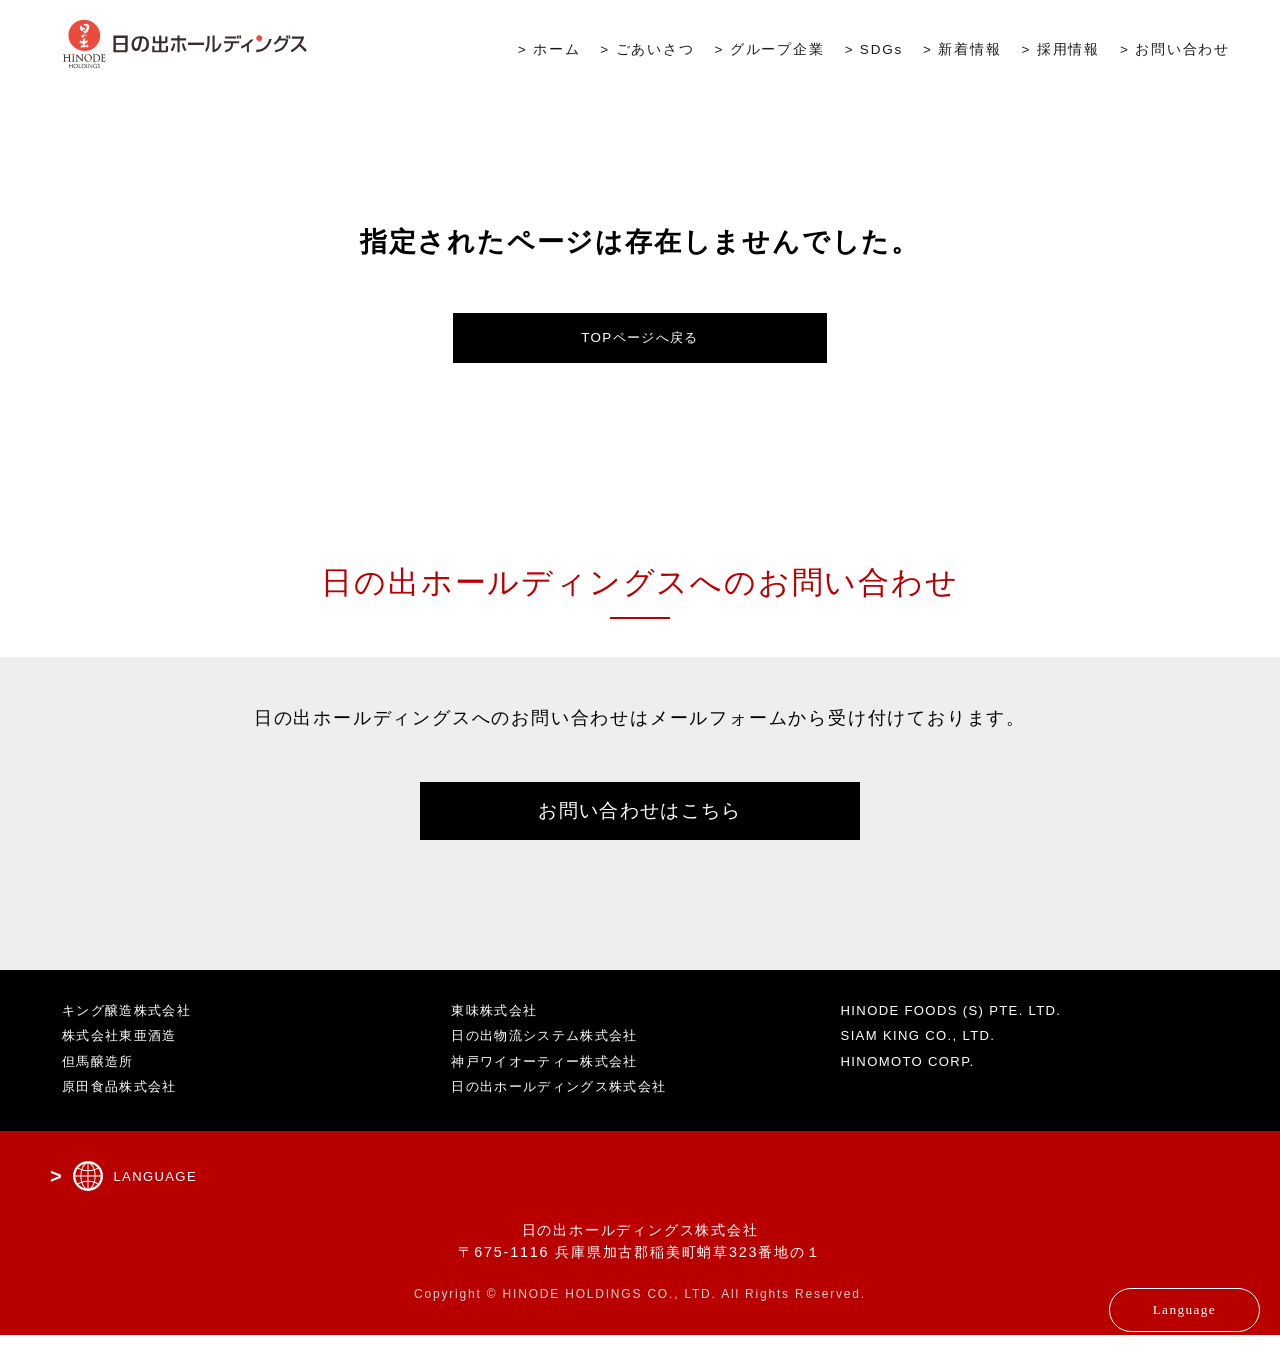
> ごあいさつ (647, 51)
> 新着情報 (962, 51)
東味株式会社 (498, 1027)
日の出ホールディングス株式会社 (569, 1103)
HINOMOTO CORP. (917, 1077)
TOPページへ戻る (640, 341)
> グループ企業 (770, 51)
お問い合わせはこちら (640, 822)
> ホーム (549, 51)
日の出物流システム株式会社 (553, 1052)
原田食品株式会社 (125, 1103)
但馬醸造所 (101, 1077)
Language (1136, 1297)
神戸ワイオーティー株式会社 (553, 1077)
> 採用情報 (1061, 51)
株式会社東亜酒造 (125, 1052)
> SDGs (874, 51)
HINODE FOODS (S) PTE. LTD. (966, 1027)
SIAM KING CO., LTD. (929, 1052)
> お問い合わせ (1175, 51)
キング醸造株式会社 (133, 1027)
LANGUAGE (160, 1192)
